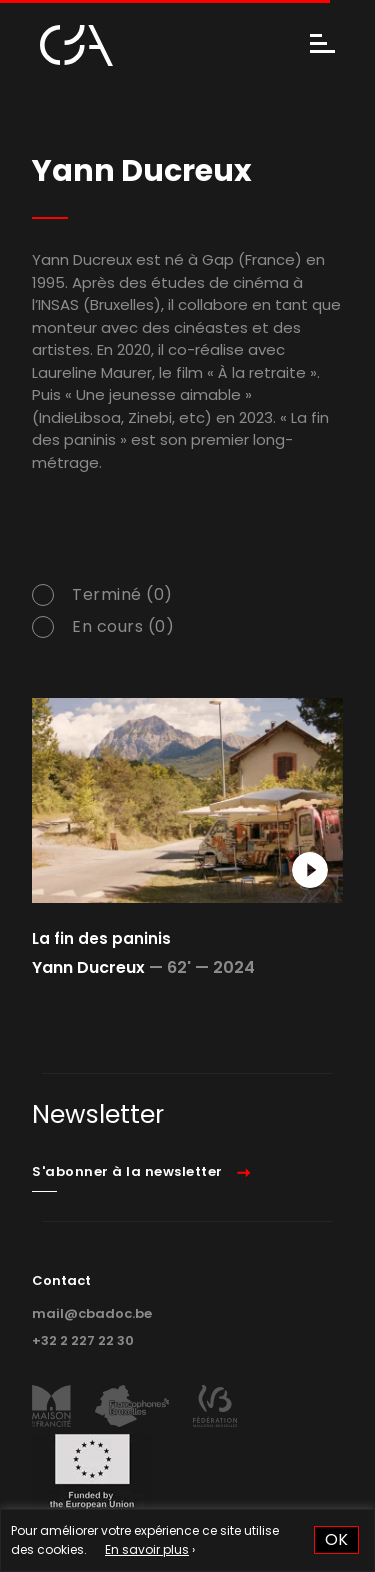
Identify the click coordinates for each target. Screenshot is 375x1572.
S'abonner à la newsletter (127, 1171)
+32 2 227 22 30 (83, 1340)
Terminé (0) (122, 595)
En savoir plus (147, 1549)
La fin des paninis (101, 938)
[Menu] (322, 45)
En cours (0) (123, 627)
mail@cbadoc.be (92, 1313)
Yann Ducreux (88, 967)
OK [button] (336, 1539)
